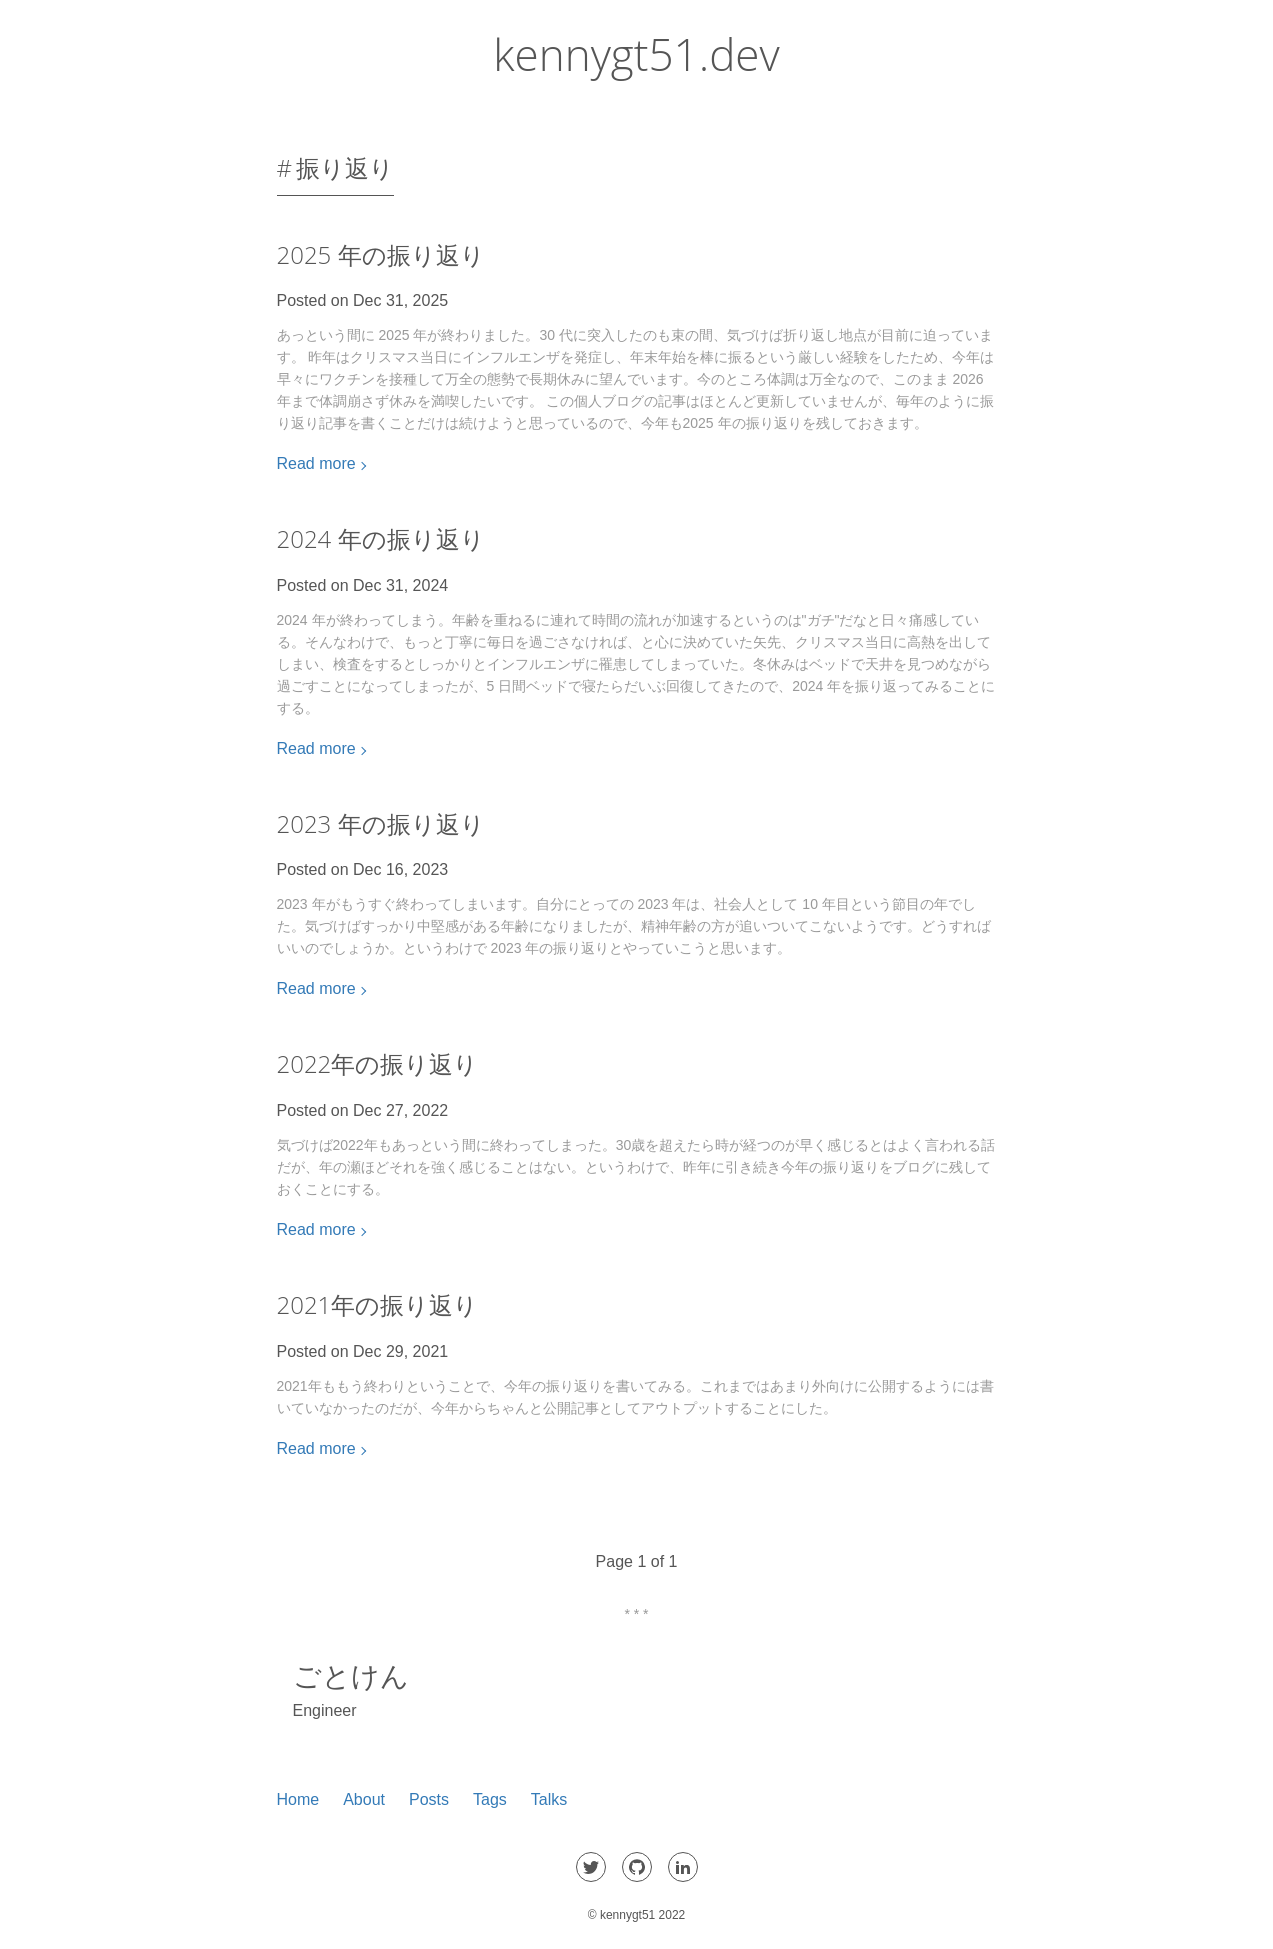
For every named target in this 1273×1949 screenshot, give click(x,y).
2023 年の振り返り (381, 823)
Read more (316, 463)
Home (298, 1799)
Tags (490, 1799)
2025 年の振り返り (381, 254)
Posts (429, 1799)
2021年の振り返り (378, 1304)
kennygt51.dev (636, 54)
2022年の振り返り (378, 1063)
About (364, 1799)
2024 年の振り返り (381, 538)
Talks (549, 1799)
